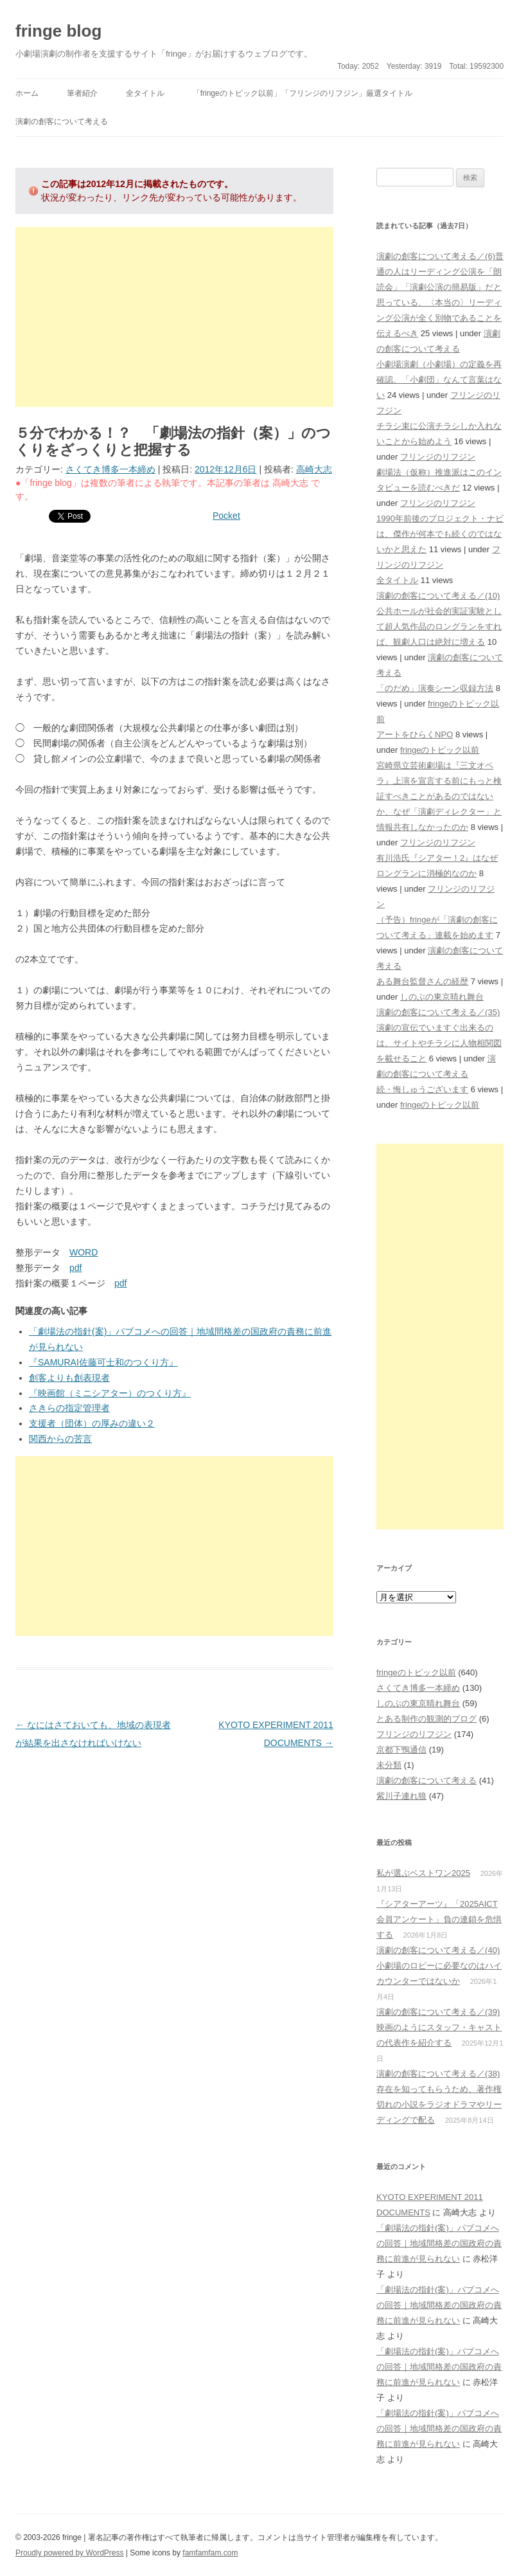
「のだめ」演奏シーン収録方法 (434, 688)
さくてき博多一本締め (110, 469)
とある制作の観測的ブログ (426, 1719)
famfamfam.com (210, 2552)
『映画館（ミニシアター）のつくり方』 (110, 1393)
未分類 (388, 1765)
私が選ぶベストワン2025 (423, 1873)
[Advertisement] (174, 317)
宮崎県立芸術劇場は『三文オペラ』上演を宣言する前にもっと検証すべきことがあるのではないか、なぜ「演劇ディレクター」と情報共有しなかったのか (439, 796)
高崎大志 (314, 469)
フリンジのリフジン (437, 457)
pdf (75, 1268)
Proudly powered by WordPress (69, 2552)
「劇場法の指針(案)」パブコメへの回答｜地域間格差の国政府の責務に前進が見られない (439, 2243)
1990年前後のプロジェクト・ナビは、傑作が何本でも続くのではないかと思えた (440, 534)
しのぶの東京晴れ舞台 (442, 997)
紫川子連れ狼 (401, 1796)
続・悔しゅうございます (422, 1089)
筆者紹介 (82, 93)
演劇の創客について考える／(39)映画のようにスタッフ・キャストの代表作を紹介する (439, 2027)
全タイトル (145, 93)
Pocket (226, 515)
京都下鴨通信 (401, 1749)
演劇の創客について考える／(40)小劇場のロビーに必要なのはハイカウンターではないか (439, 1965)
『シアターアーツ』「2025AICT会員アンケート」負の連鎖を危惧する (439, 1919)
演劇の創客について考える (61, 121)
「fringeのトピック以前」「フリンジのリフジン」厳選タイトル (302, 93)
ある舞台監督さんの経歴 (422, 981)
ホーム (27, 93)
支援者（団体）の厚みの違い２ (92, 1423)
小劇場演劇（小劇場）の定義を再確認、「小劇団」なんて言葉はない (439, 379)
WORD (83, 1252)
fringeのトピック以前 (440, 750)
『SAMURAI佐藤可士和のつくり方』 (103, 1362)
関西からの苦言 (60, 1439)
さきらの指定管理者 (69, 1408)
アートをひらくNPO (414, 734)
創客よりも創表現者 (69, 1378)
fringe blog (58, 31)
